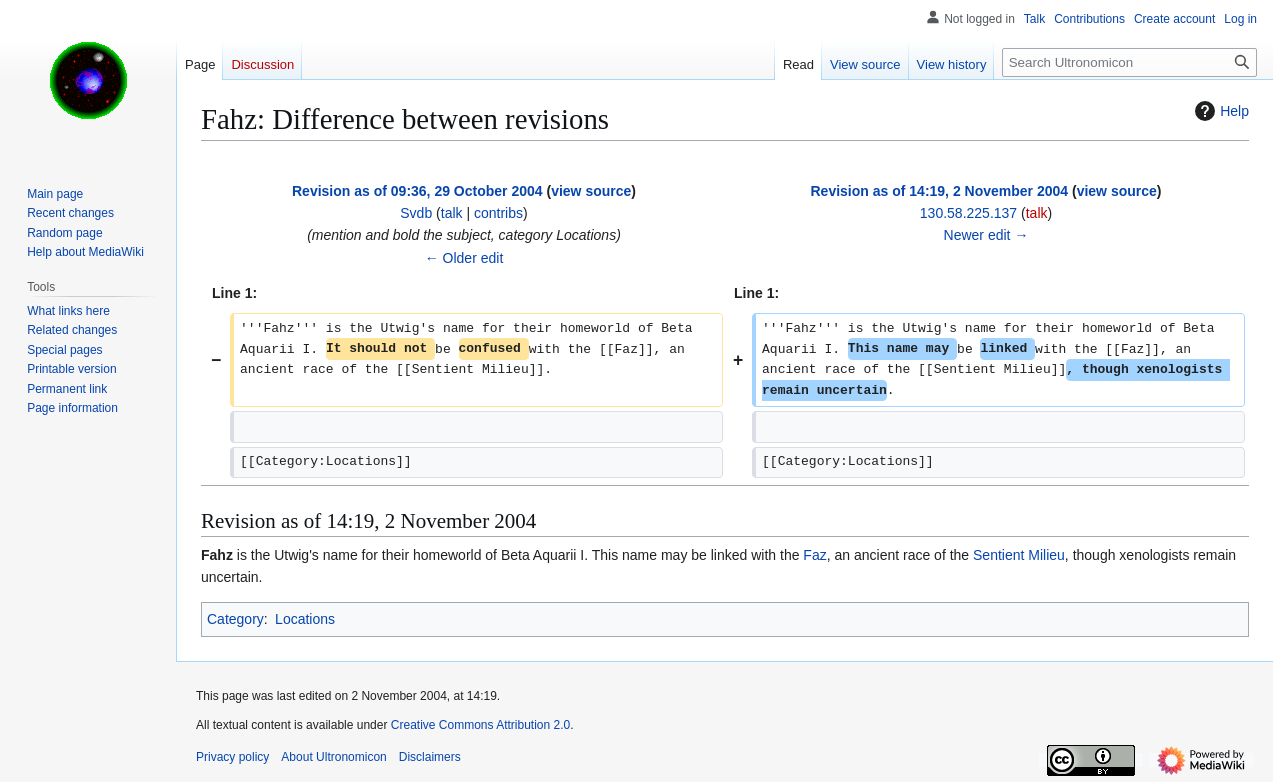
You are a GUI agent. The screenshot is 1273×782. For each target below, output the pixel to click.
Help (1219, 111)
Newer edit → (986, 235)
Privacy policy (232, 757)
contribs (498, 213)
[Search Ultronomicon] (1129, 62)
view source (591, 191)
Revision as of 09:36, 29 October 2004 (417, 191)
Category (235, 619)
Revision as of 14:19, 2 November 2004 (940, 191)
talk (452, 213)
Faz (814, 555)
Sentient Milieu (1019, 555)
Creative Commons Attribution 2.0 (480, 725)
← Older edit (464, 258)
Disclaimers (430, 757)
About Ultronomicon (333, 757)
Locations (305, 619)
